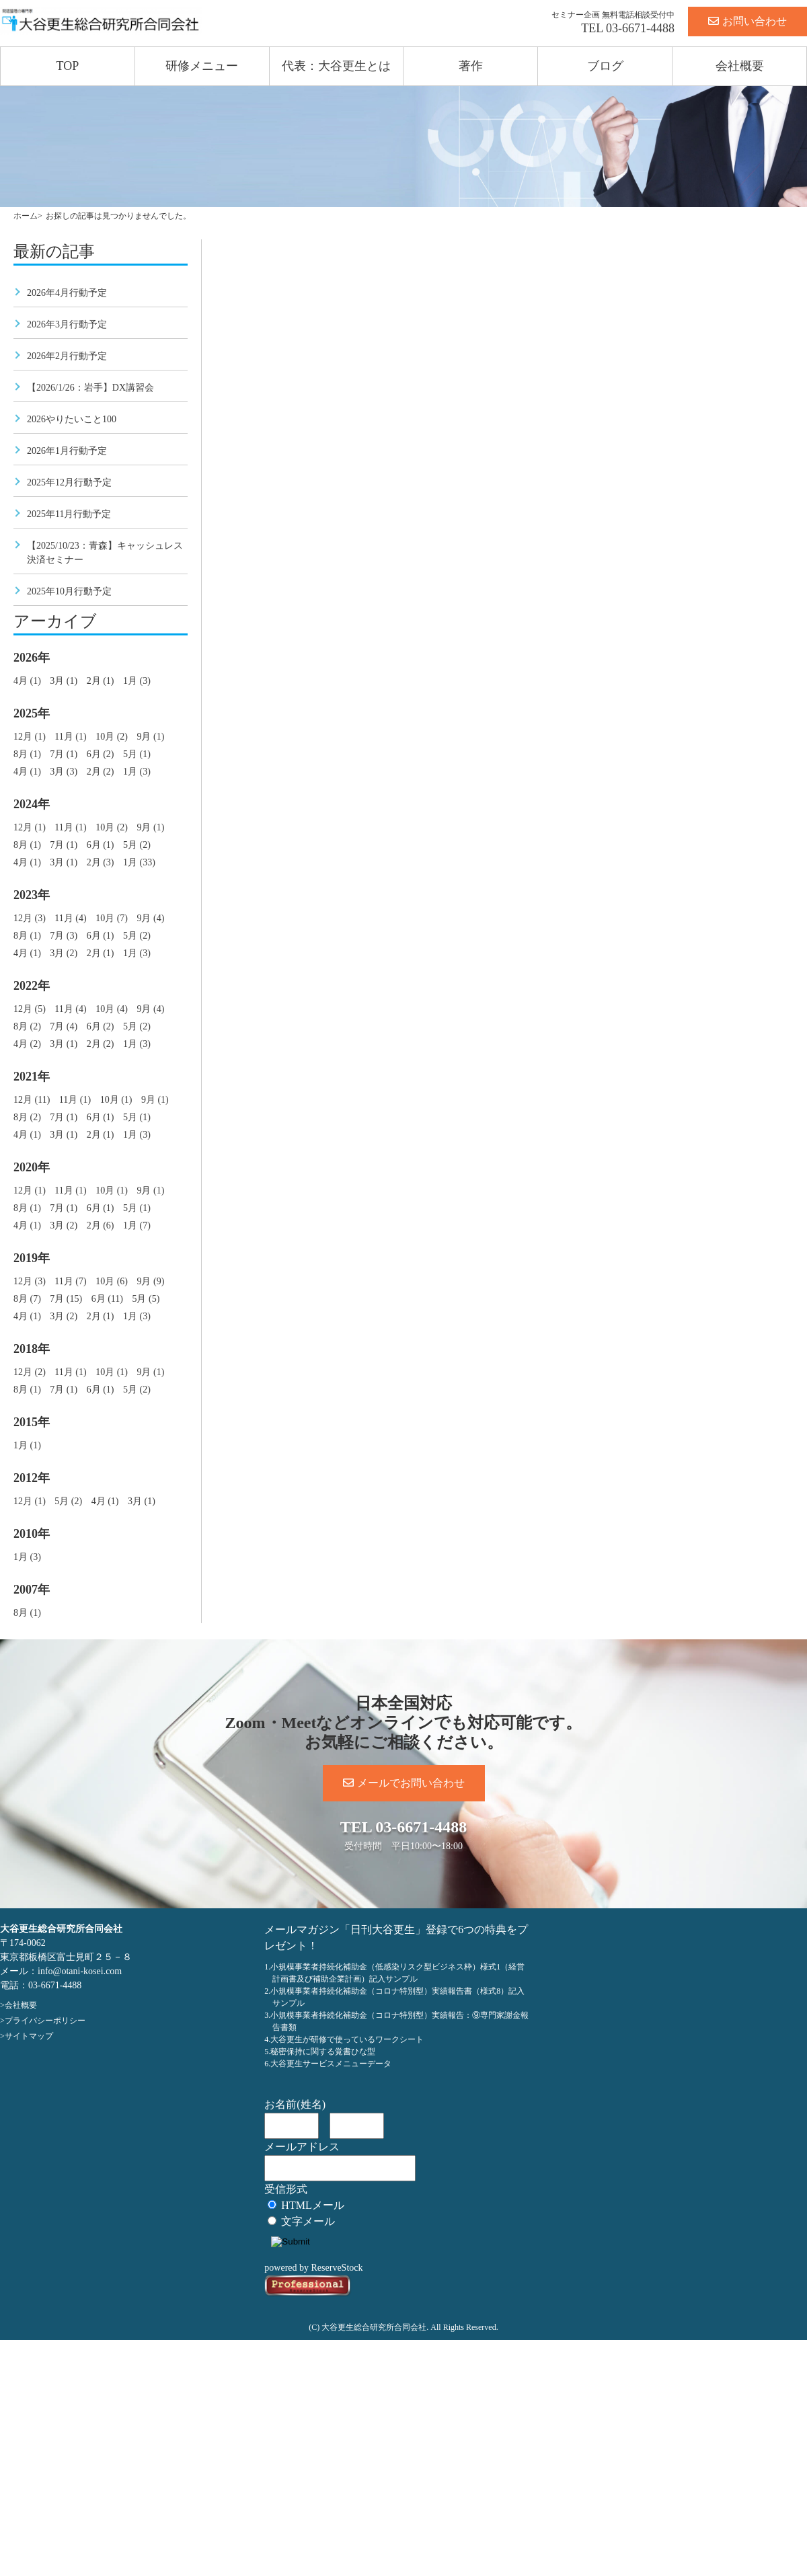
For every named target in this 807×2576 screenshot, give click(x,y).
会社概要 (740, 66)
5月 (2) (137, 845)
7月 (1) (63, 754)
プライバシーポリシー (45, 2020)
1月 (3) (137, 681)
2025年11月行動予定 (69, 514)
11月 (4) (70, 918)
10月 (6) (111, 1281)
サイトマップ (29, 2036)
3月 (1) (63, 681)
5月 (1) (137, 754)
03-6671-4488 (640, 28)
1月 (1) (27, 1445)
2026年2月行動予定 (67, 356)
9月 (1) (150, 737)
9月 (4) (150, 918)
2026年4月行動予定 (67, 293)
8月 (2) (27, 1026)
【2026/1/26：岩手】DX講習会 (90, 388)
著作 (471, 66)
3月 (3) (63, 772)
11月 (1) (70, 737)
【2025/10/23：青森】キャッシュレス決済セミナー (105, 553)
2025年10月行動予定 (69, 591)
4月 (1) (27, 681)
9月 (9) (150, 1281)
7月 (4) (63, 1026)
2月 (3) (100, 862)
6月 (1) (100, 845)
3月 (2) (63, 953)
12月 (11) (31, 1100)
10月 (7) (111, 918)
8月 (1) (27, 754)
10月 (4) (111, 1009)
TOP (67, 66)
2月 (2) (100, 772)
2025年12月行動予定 (69, 482)
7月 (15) (66, 1299)
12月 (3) (29, 918)
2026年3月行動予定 (67, 324)
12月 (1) (29, 737)
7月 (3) (63, 936)
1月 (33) (139, 862)
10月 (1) (116, 1100)
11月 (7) (70, 1281)
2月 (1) (100, 681)
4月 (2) (27, 1044)
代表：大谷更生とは (336, 66)
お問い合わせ (747, 21)
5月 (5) (145, 1299)
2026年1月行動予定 (67, 451)
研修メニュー (201, 66)
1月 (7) (137, 1225)
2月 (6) (100, 1225)
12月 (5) (29, 1009)
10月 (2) (111, 737)
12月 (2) (29, 1372)
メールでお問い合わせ (404, 1783)
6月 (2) (100, 754)
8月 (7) (27, 1299)
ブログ (605, 66)
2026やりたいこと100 (71, 419)
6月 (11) (107, 1299)
